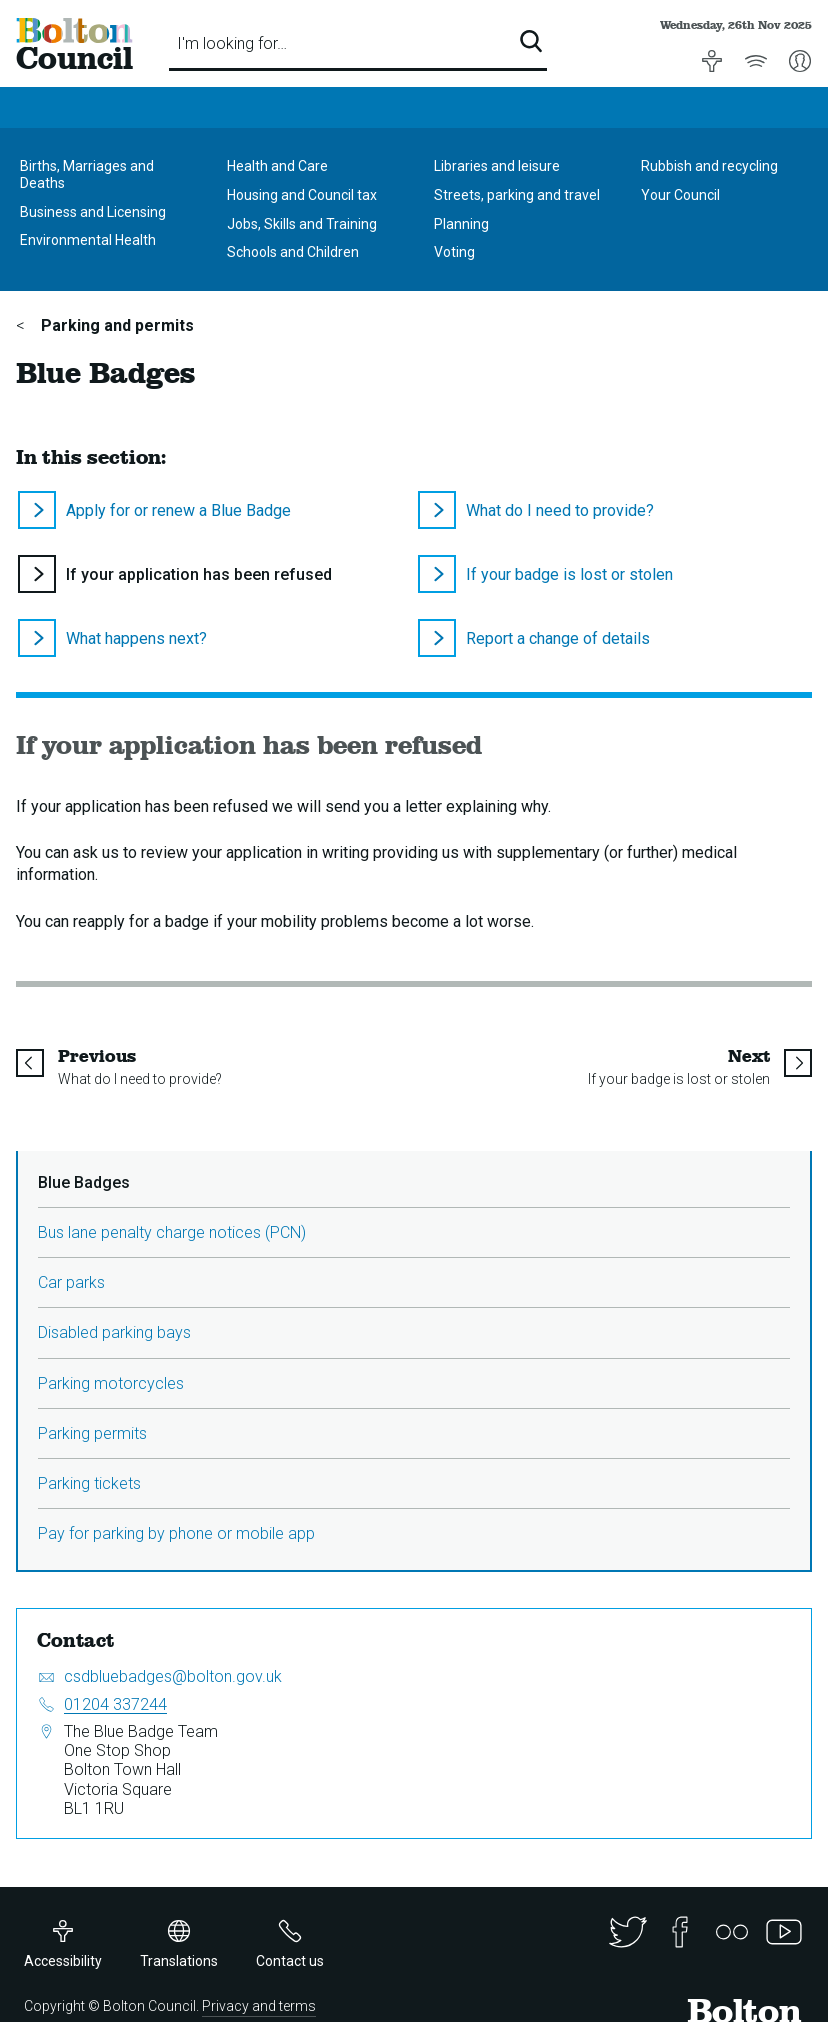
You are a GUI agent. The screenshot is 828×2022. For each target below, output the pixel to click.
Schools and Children (293, 252)
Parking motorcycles (111, 1383)
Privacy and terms (259, 2006)
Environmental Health (88, 240)
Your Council (680, 195)
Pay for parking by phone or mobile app (176, 1533)
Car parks (71, 1282)
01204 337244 (115, 1704)
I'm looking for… (232, 43)
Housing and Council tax (302, 195)
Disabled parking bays (114, 1332)
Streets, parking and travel (517, 195)
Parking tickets (89, 1483)
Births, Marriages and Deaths (87, 174)
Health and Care (277, 166)
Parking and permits (115, 325)
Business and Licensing (93, 212)
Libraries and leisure (497, 166)
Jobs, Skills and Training (302, 224)
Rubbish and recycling (709, 166)
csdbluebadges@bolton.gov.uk (173, 1676)
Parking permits (92, 1433)
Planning (461, 224)
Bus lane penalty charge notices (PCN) (172, 1232)
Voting (454, 252)
